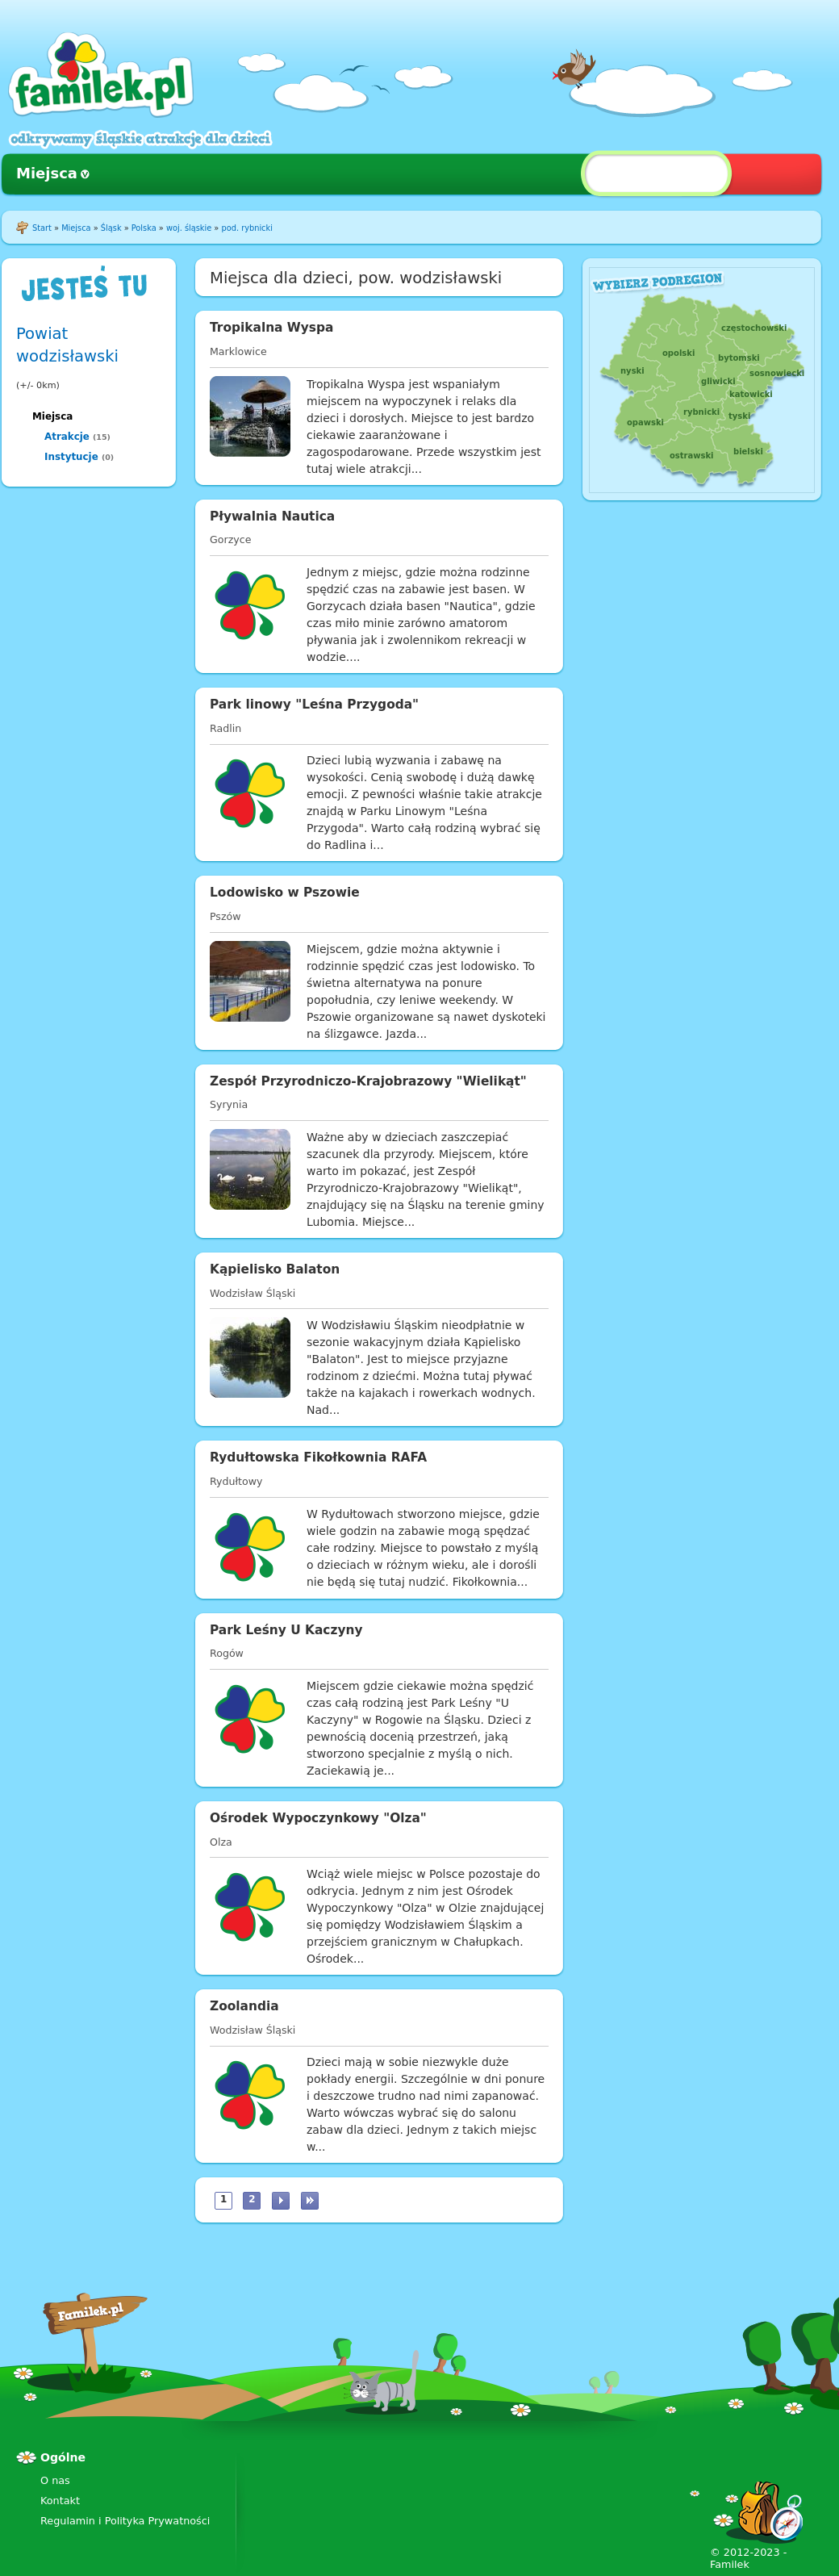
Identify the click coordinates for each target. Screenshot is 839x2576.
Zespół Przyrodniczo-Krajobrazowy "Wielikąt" (368, 1081)
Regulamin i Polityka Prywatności (125, 2521)
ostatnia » (310, 2201)
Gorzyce (230, 539)
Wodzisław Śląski (252, 1293)
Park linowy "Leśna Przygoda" (314, 704)
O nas (55, 2480)
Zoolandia (244, 2006)
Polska (144, 228)
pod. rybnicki (246, 228)
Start (42, 228)
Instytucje (71, 456)
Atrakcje (67, 436)
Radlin (225, 728)
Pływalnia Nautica (272, 516)
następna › (281, 2201)
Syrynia (229, 1104)
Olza (221, 1842)
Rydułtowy (236, 1481)
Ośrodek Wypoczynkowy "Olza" (318, 1818)
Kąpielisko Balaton (275, 1269)
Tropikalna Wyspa (271, 327)
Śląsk (111, 228)
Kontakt (60, 2500)
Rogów (227, 1653)
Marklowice (238, 351)
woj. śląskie (188, 228)
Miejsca (46, 173)
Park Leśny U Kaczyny (286, 1630)
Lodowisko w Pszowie (285, 892)
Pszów (225, 916)
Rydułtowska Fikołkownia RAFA (318, 1457)
